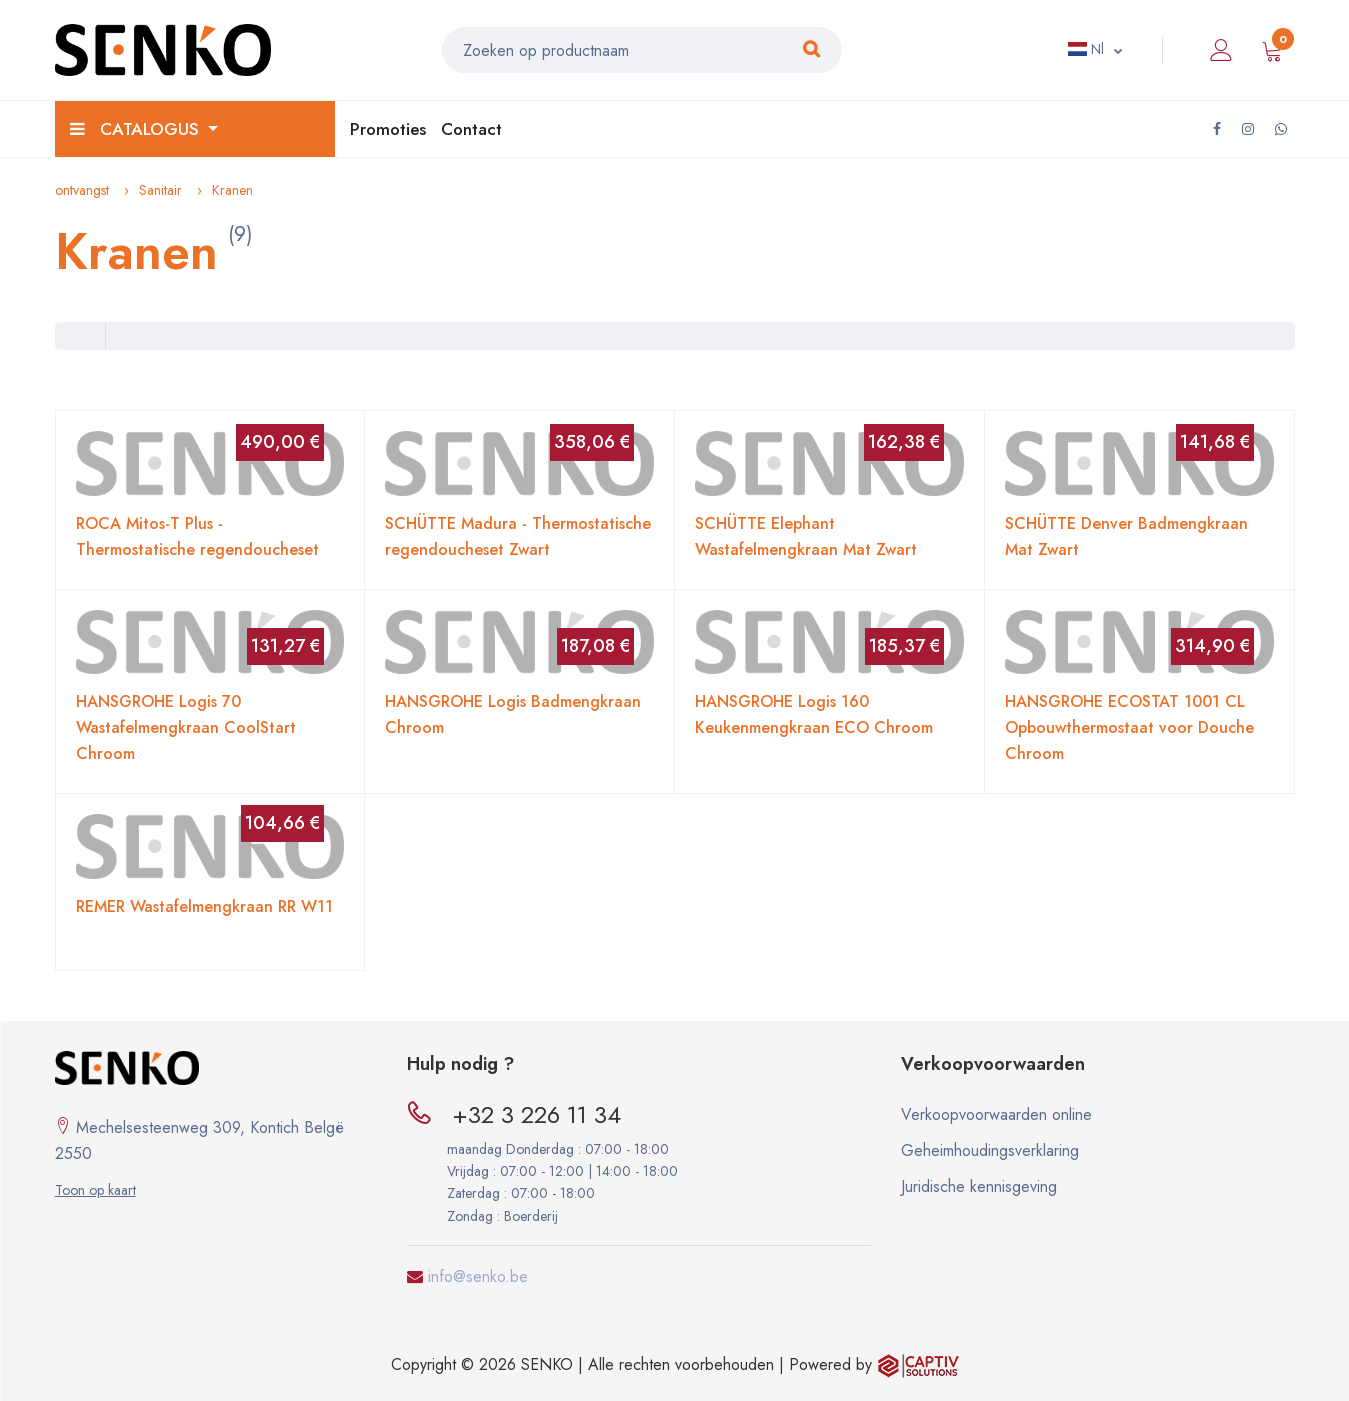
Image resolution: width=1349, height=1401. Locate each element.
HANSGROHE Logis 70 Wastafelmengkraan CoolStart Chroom (186, 727)
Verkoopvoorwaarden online (996, 1114)
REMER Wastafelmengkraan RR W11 (204, 906)
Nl (1086, 49)
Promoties (388, 129)
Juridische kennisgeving (979, 1186)
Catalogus (137, 129)
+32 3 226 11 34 (536, 1114)
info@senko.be (478, 1276)
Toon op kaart (95, 1190)
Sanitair (160, 190)
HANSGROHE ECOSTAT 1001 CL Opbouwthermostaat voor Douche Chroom (1129, 727)
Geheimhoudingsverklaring (990, 1150)
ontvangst (82, 190)
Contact (471, 129)
